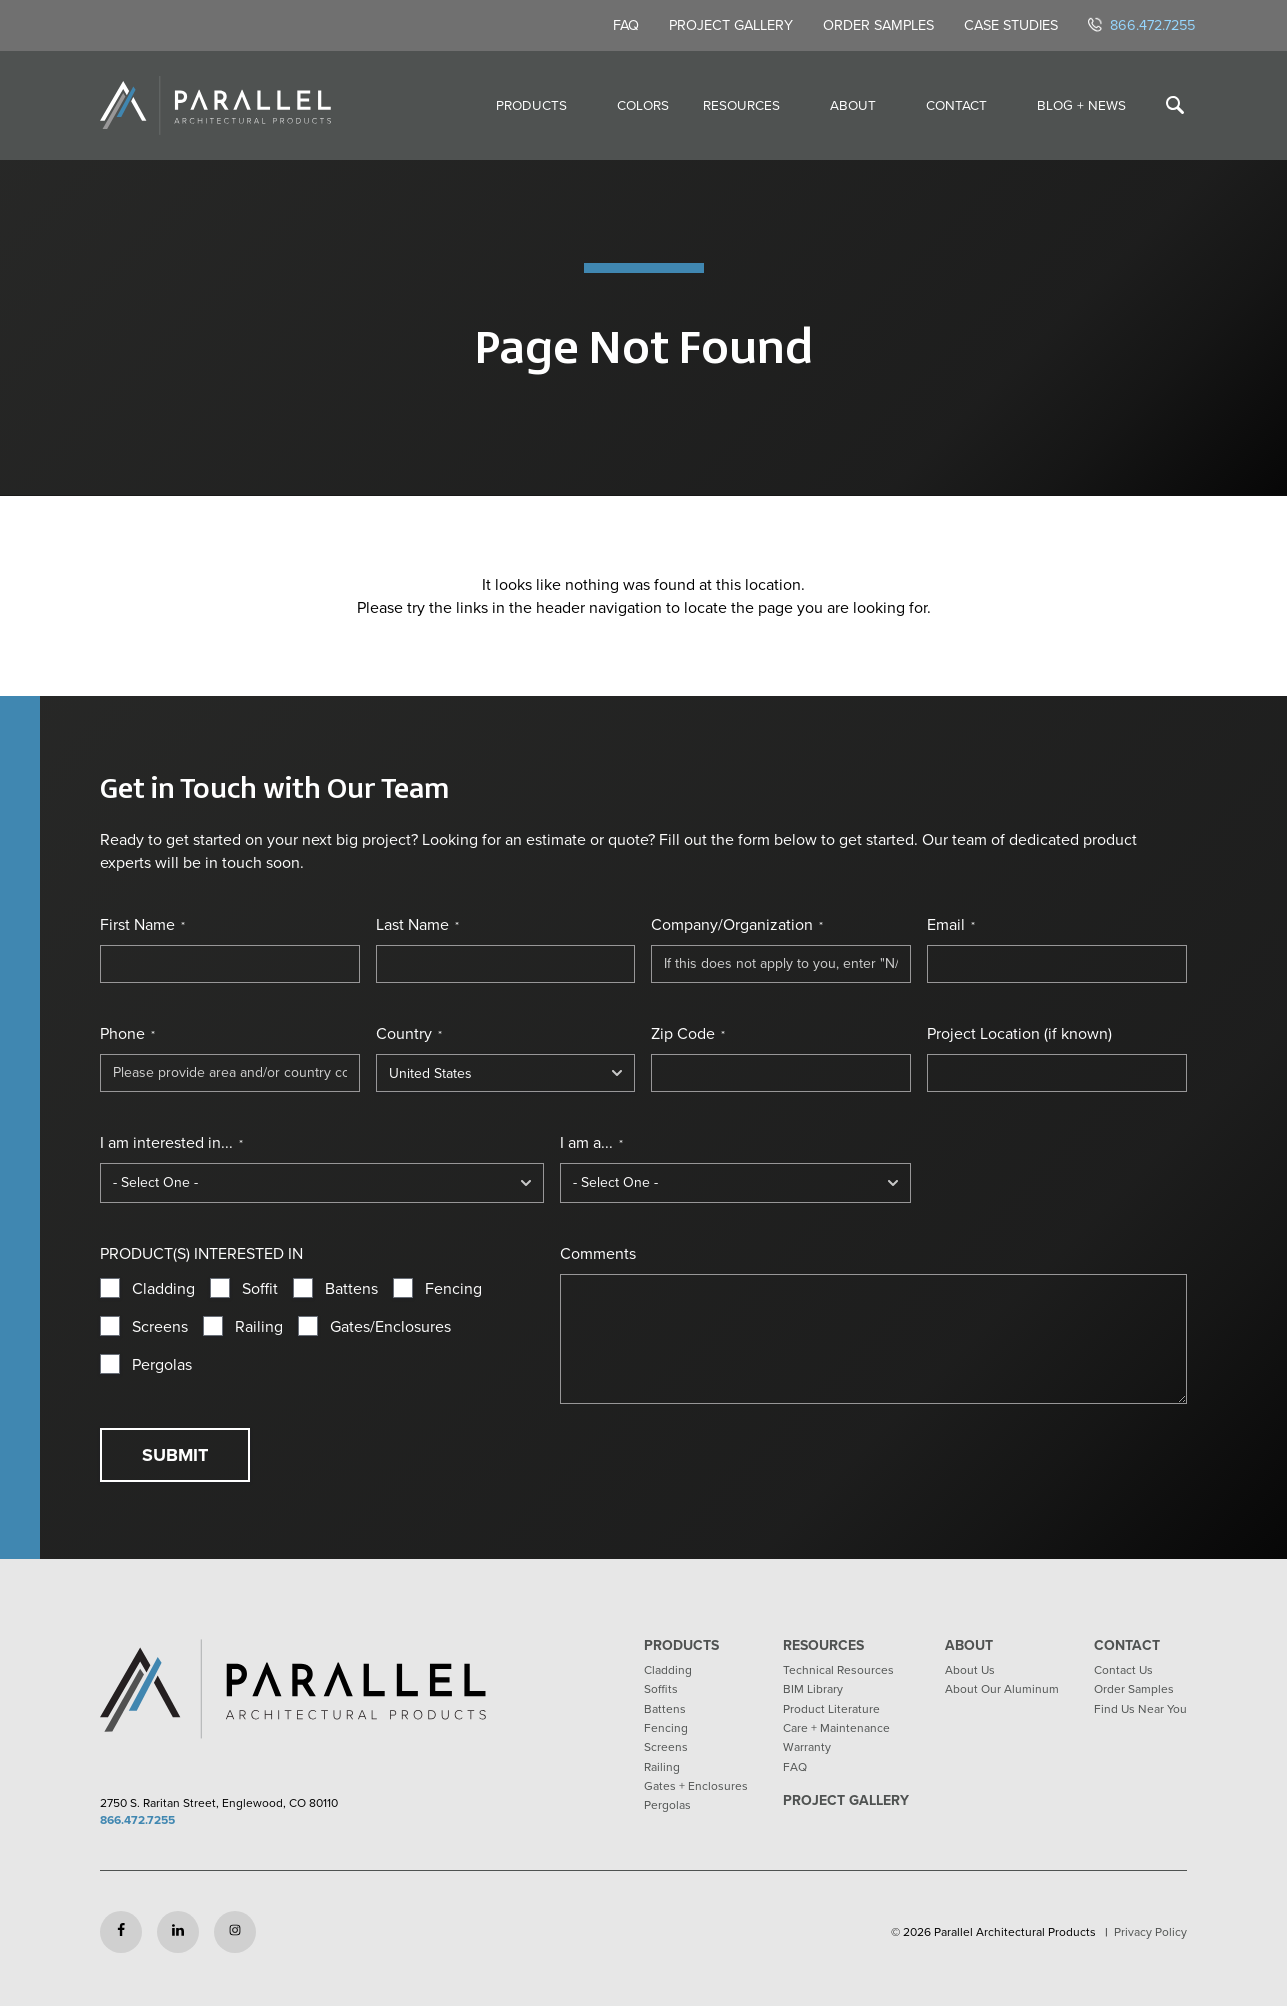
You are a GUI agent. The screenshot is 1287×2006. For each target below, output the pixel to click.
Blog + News (1081, 105)
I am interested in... (171, 1143)
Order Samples (878, 25)
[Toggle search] (1175, 105)
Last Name (417, 925)
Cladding (163, 1289)
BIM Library (813, 1689)
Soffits (661, 1689)
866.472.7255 (1141, 25)
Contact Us (1123, 1670)
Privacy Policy (1150, 1932)
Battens (351, 1289)
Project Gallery (731, 25)
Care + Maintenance (836, 1728)
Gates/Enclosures (390, 1327)
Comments (598, 1254)
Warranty (807, 1747)
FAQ (626, 25)
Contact (956, 105)
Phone (127, 1034)
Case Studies (1011, 25)
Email (951, 925)
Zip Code (688, 1034)
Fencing (453, 1289)
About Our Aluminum (1002, 1689)
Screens (160, 1327)
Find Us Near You (1140, 1709)
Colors (643, 105)
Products (531, 105)
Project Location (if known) (1019, 1034)
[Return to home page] (215, 105)
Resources (741, 105)
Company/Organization (737, 925)
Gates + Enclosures (696, 1786)
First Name (142, 925)
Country (409, 1034)
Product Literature (831, 1709)
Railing (259, 1327)
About (853, 105)
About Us (970, 1670)
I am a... (591, 1143)
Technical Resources (838, 1670)
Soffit (260, 1289)
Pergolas (162, 1365)
